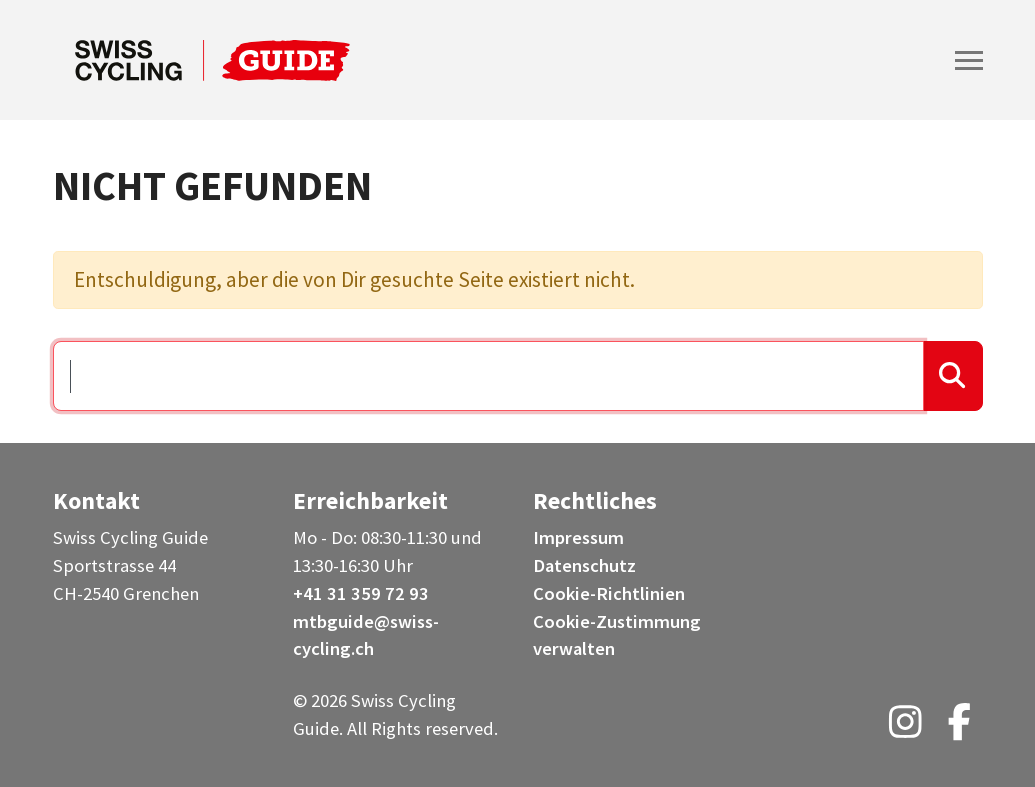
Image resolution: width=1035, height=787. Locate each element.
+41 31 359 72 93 (361, 593)
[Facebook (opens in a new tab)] (959, 728)
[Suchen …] (489, 376)
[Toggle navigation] (969, 60)
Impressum (578, 537)
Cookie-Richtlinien (609, 593)
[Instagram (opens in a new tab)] (905, 728)
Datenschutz (584, 565)
